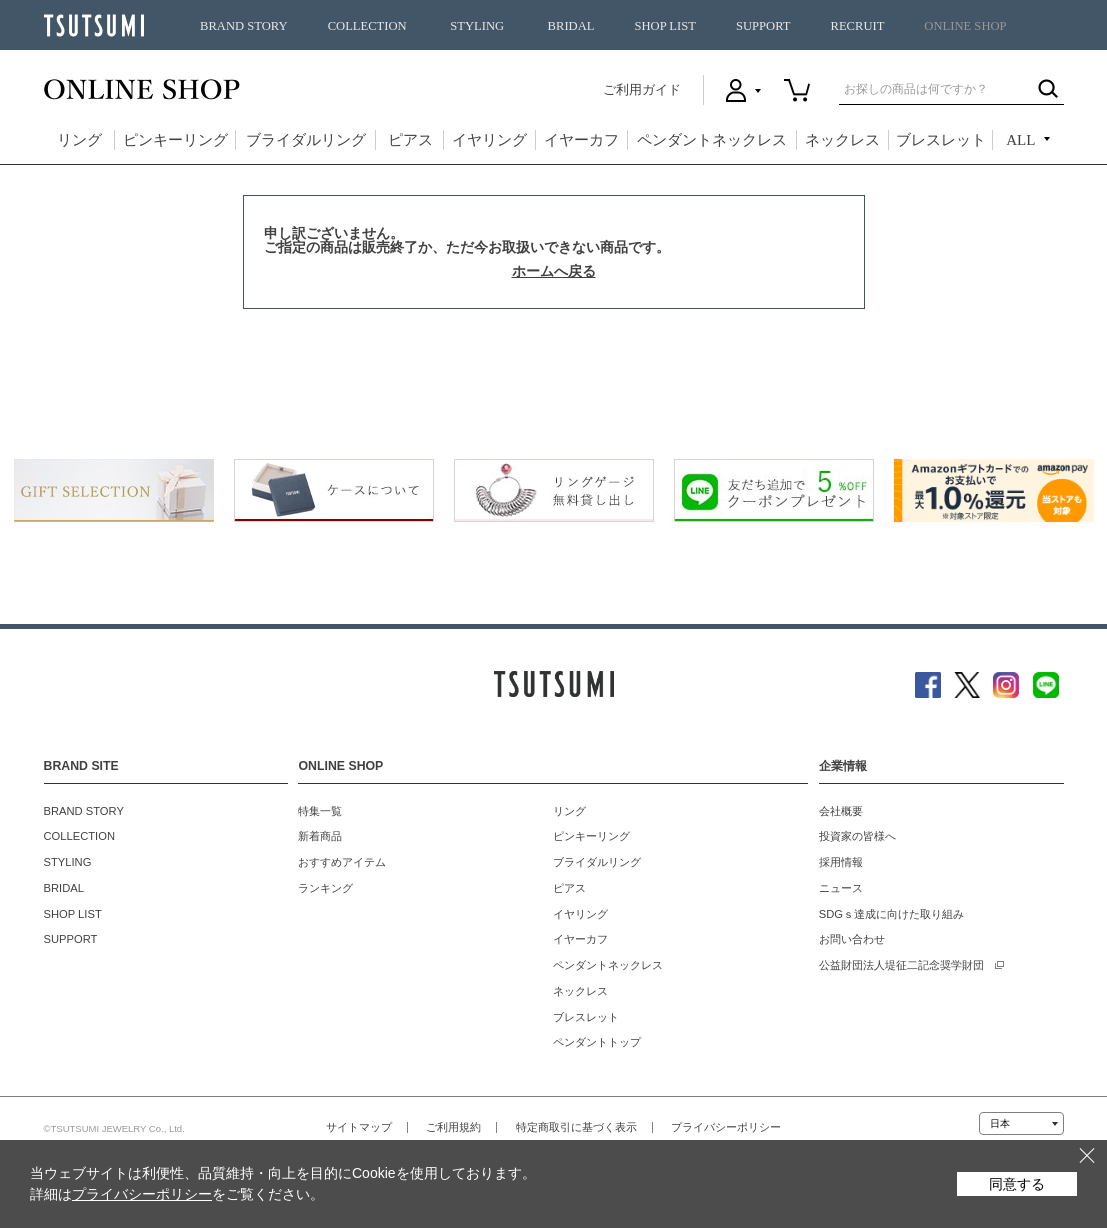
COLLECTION (367, 26)
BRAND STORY (244, 26)
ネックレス (842, 140)
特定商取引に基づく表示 (576, 1127)
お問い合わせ (852, 939)
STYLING (477, 26)
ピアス (410, 140)
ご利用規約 (453, 1127)
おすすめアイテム (342, 862)
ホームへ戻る (554, 271)
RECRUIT (857, 26)
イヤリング (489, 140)
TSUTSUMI (94, 25)
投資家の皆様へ (857, 836)
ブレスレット (941, 140)
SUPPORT (763, 26)
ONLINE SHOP (965, 26)
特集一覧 (320, 811)
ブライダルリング (306, 140)
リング (79, 140)
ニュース (841, 888)
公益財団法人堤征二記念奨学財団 (901, 965)
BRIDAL (571, 26)
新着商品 (320, 836)
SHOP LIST (664, 26)
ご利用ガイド (642, 89)
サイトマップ (359, 1127)
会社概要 (841, 811)
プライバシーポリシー (726, 1127)
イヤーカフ (581, 140)
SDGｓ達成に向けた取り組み (891, 914)
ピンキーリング (175, 140)
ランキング (325, 888)
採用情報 (841, 862)
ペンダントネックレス (712, 140)
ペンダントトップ (597, 1042)
